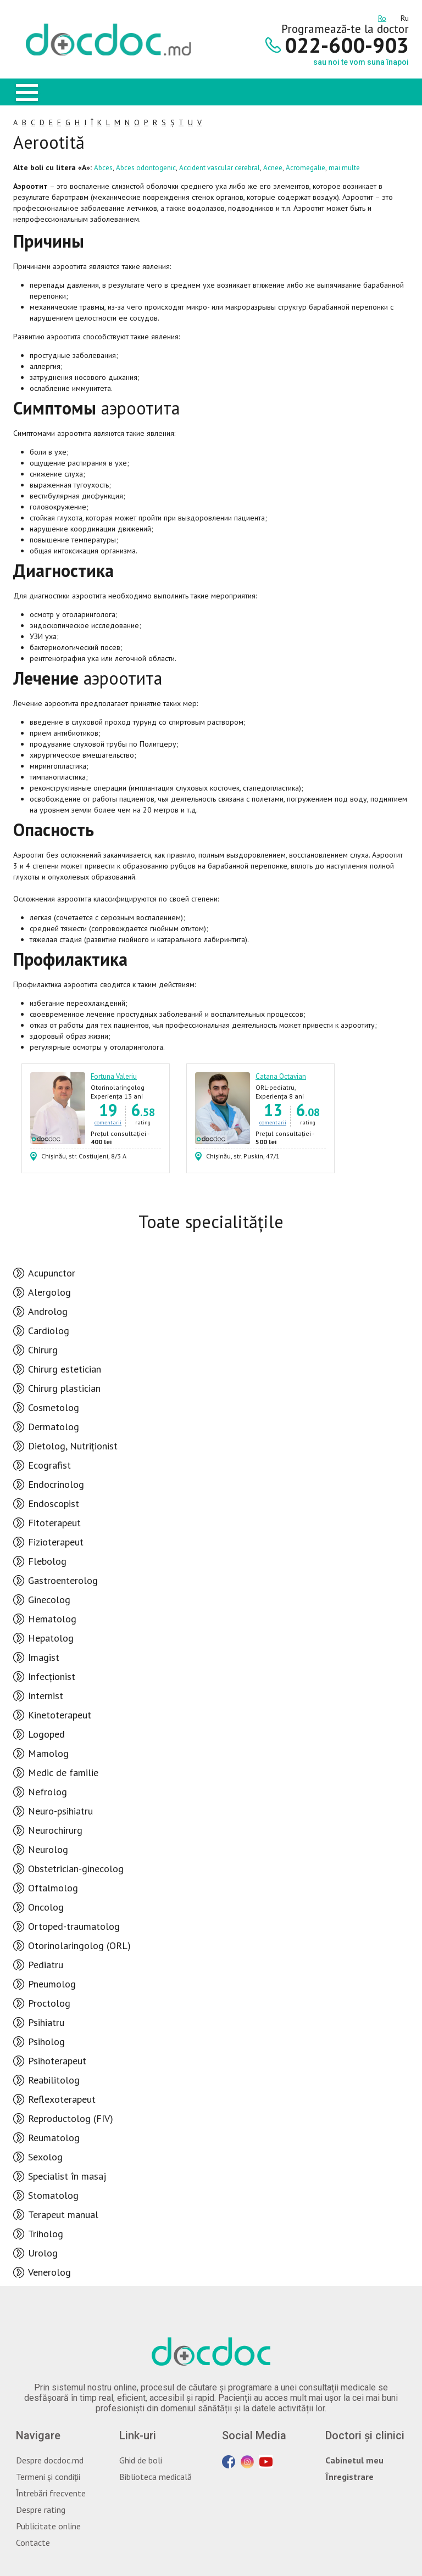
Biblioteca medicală (155, 2476)
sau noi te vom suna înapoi (361, 62)
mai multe (344, 167)
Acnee (272, 167)
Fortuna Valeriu (114, 1076)
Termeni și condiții (48, 2476)
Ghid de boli (140, 2460)
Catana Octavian (281, 1076)
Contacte (33, 2542)
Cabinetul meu (354, 2460)
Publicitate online (48, 2526)
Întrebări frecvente (51, 2493)
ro (382, 16)
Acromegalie (305, 167)
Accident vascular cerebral (219, 167)
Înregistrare (349, 2476)
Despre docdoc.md (50, 2460)
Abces (103, 167)
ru (405, 16)
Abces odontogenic (146, 167)
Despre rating (40, 2509)
